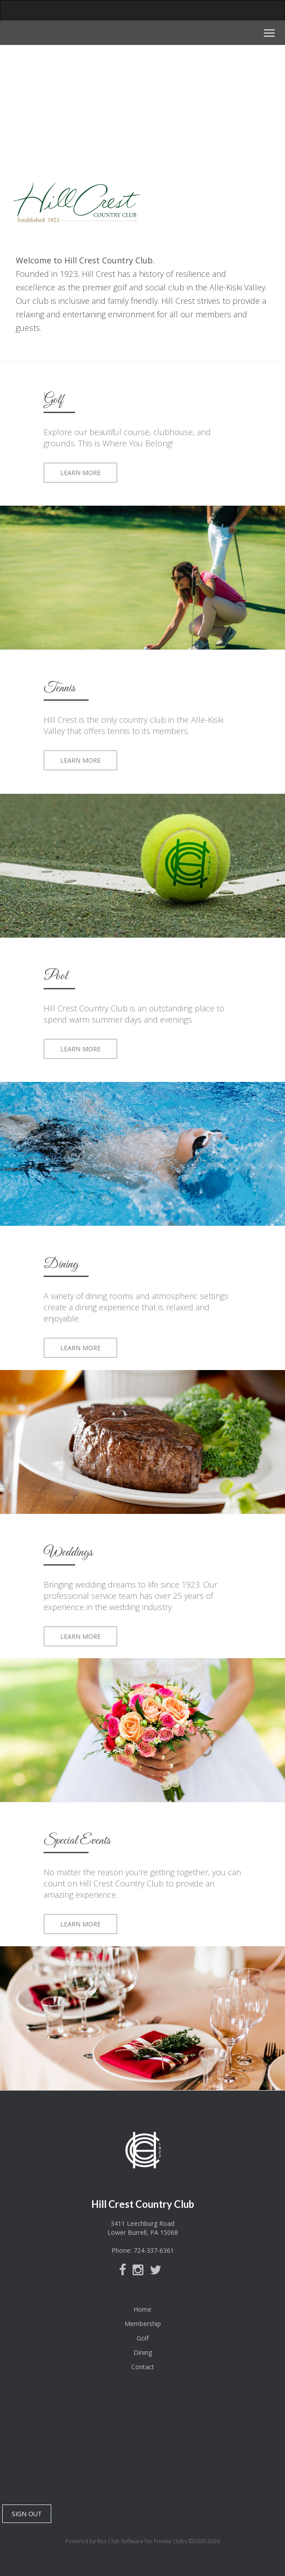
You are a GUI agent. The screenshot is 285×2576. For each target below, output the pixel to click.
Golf (143, 2338)
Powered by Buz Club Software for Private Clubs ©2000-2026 (142, 2541)
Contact (142, 2366)
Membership (143, 2323)
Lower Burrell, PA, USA (142, 2447)
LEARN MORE (80, 472)
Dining (143, 2352)
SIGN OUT (27, 2513)
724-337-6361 (154, 2250)
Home (142, 2309)
